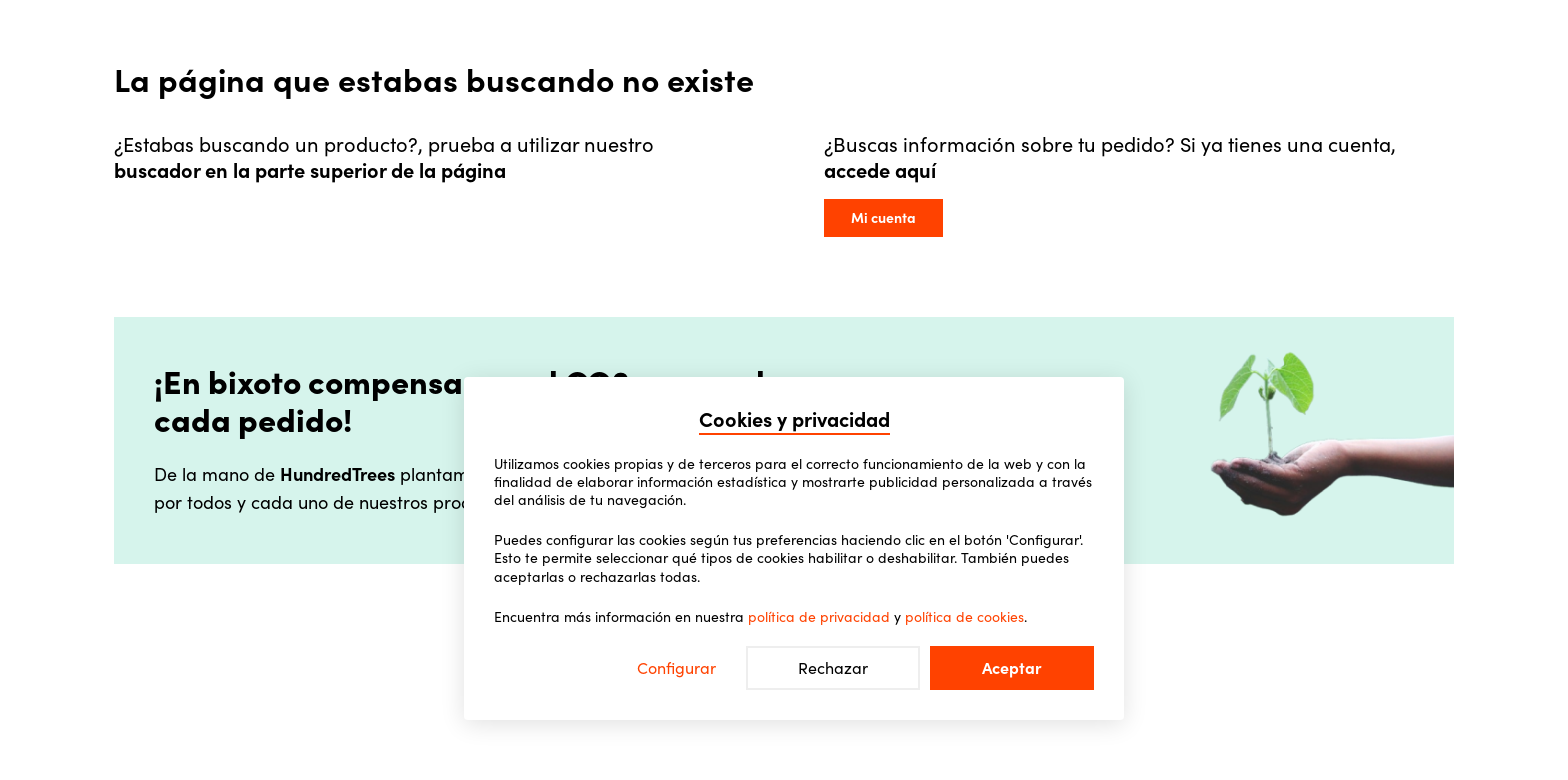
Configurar (676, 668)
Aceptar (1012, 668)
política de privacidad (819, 617)
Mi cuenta (883, 218)
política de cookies (964, 617)
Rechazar (833, 668)
